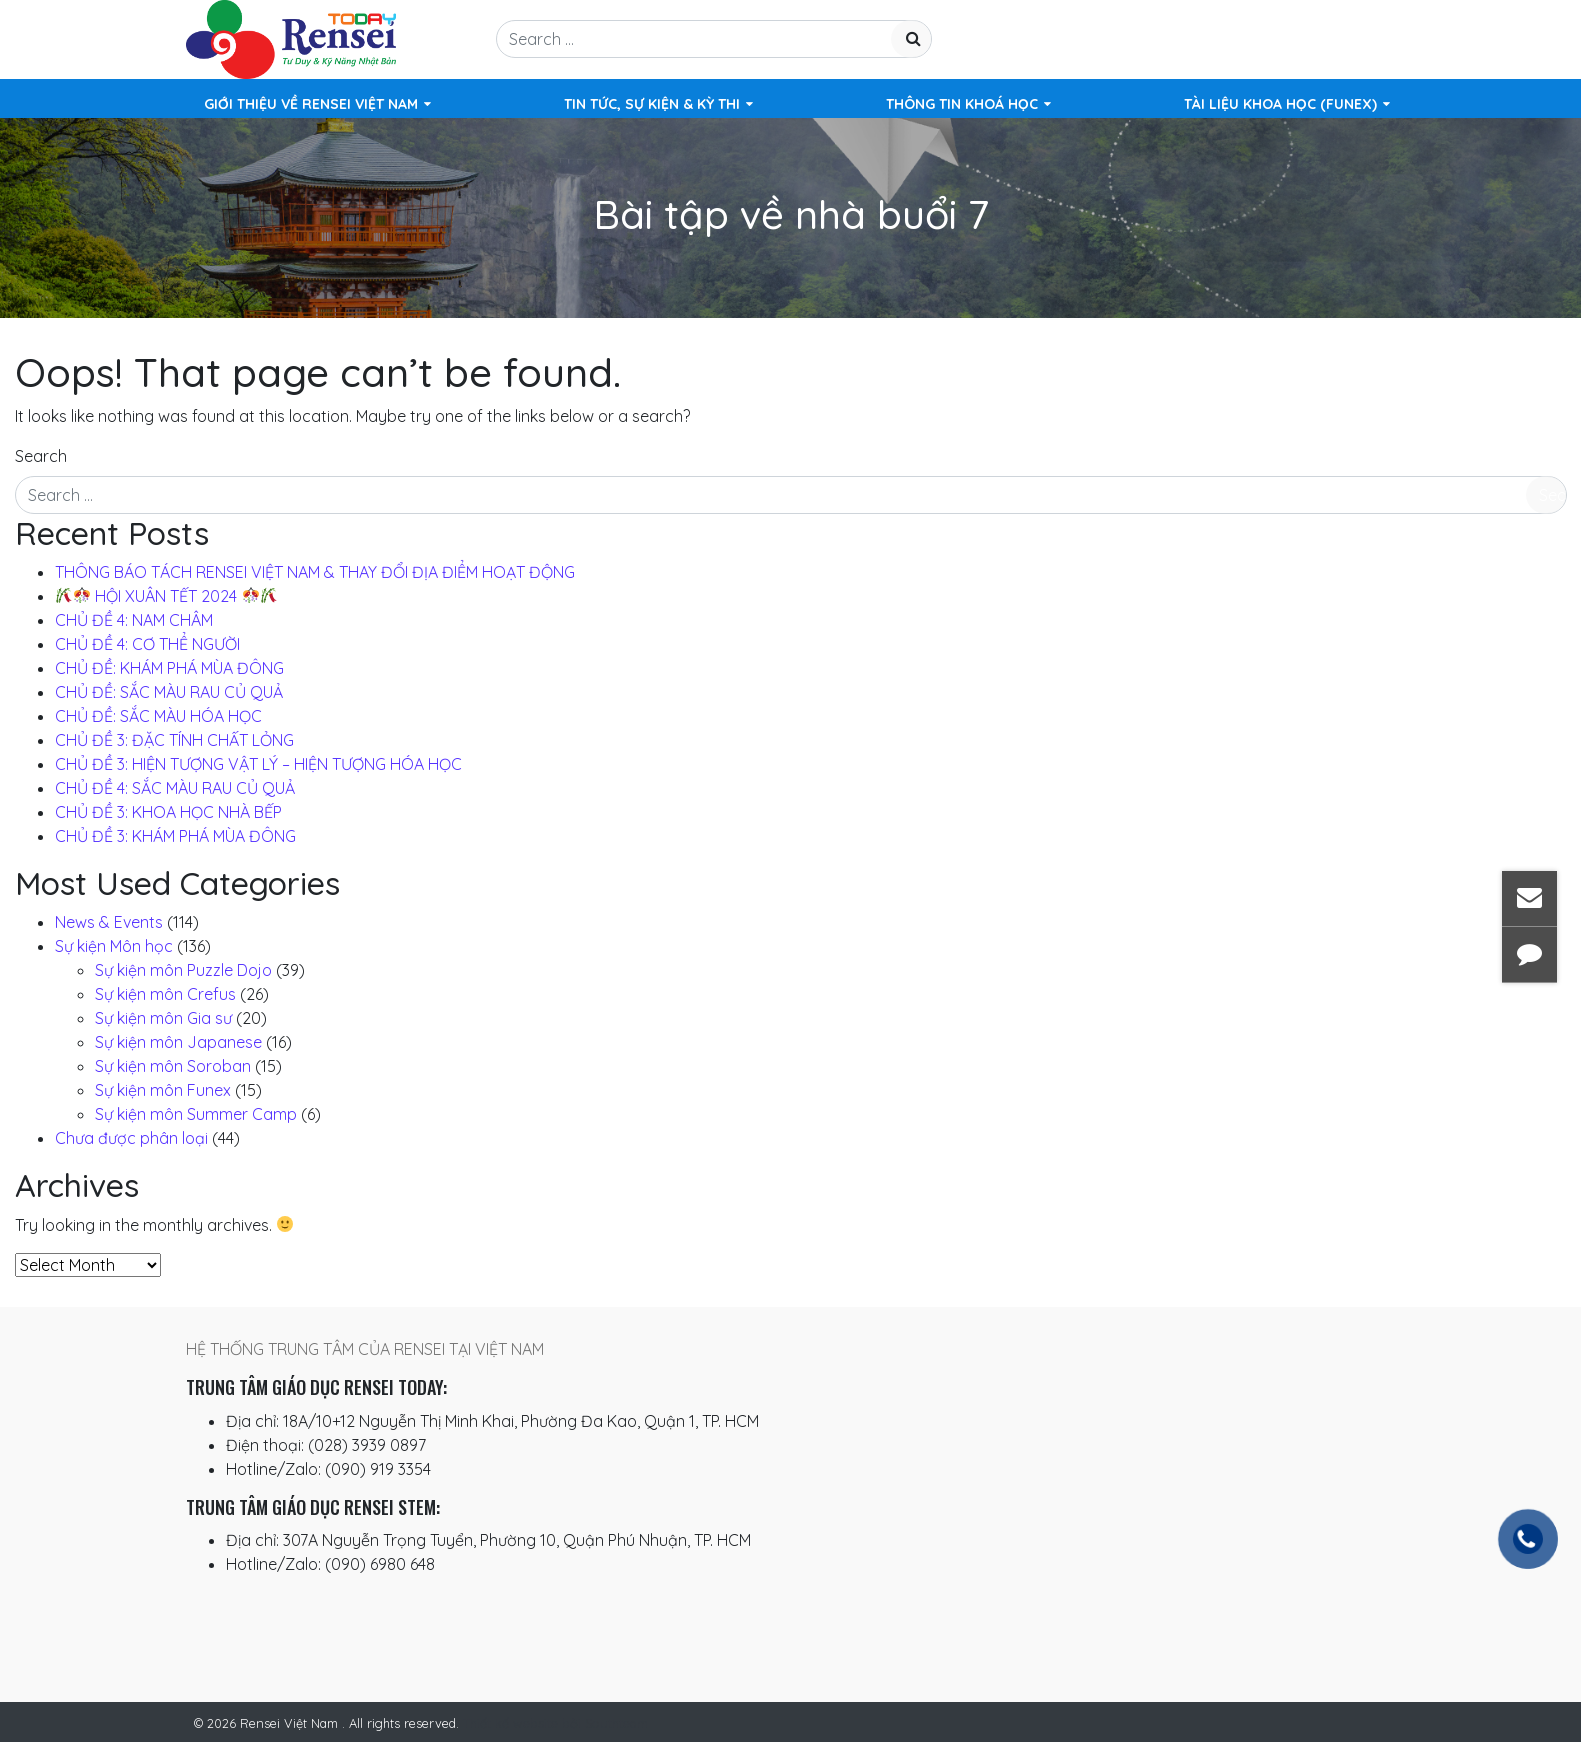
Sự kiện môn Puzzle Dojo (183, 970)
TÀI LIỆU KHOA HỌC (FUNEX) (1280, 104)
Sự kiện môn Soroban (173, 1066)
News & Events (109, 922)
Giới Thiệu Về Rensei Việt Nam (311, 104)
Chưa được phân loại (131, 1138)
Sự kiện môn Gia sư (163, 1018)
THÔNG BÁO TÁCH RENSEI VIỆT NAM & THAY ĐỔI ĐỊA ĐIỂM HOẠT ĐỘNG (315, 572)
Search (41, 456)
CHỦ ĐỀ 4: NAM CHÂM (134, 620)
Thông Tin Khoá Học (962, 104)
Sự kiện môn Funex (163, 1090)
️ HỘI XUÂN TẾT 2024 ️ (166, 596)
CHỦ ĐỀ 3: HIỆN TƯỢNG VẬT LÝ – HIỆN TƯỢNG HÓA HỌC (258, 764)
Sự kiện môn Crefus (165, 994)
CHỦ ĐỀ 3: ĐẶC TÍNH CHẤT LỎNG (174, 740)
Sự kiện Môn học (114, 946)
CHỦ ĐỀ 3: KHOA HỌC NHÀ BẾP (168, 812)
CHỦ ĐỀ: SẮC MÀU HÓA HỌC (158, 716)
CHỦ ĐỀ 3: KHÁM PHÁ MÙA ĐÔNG (175, 836)
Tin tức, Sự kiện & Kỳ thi (652, 104)
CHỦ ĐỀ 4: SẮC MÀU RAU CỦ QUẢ (175, 788)
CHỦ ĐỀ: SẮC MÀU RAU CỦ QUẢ (169, 692)
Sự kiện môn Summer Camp (196, 1114)
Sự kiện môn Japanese (178, 1042)
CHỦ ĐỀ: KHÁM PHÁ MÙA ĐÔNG (169, 668)
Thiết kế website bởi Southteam (555, 1723)
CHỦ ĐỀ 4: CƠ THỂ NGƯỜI (147, 644)
